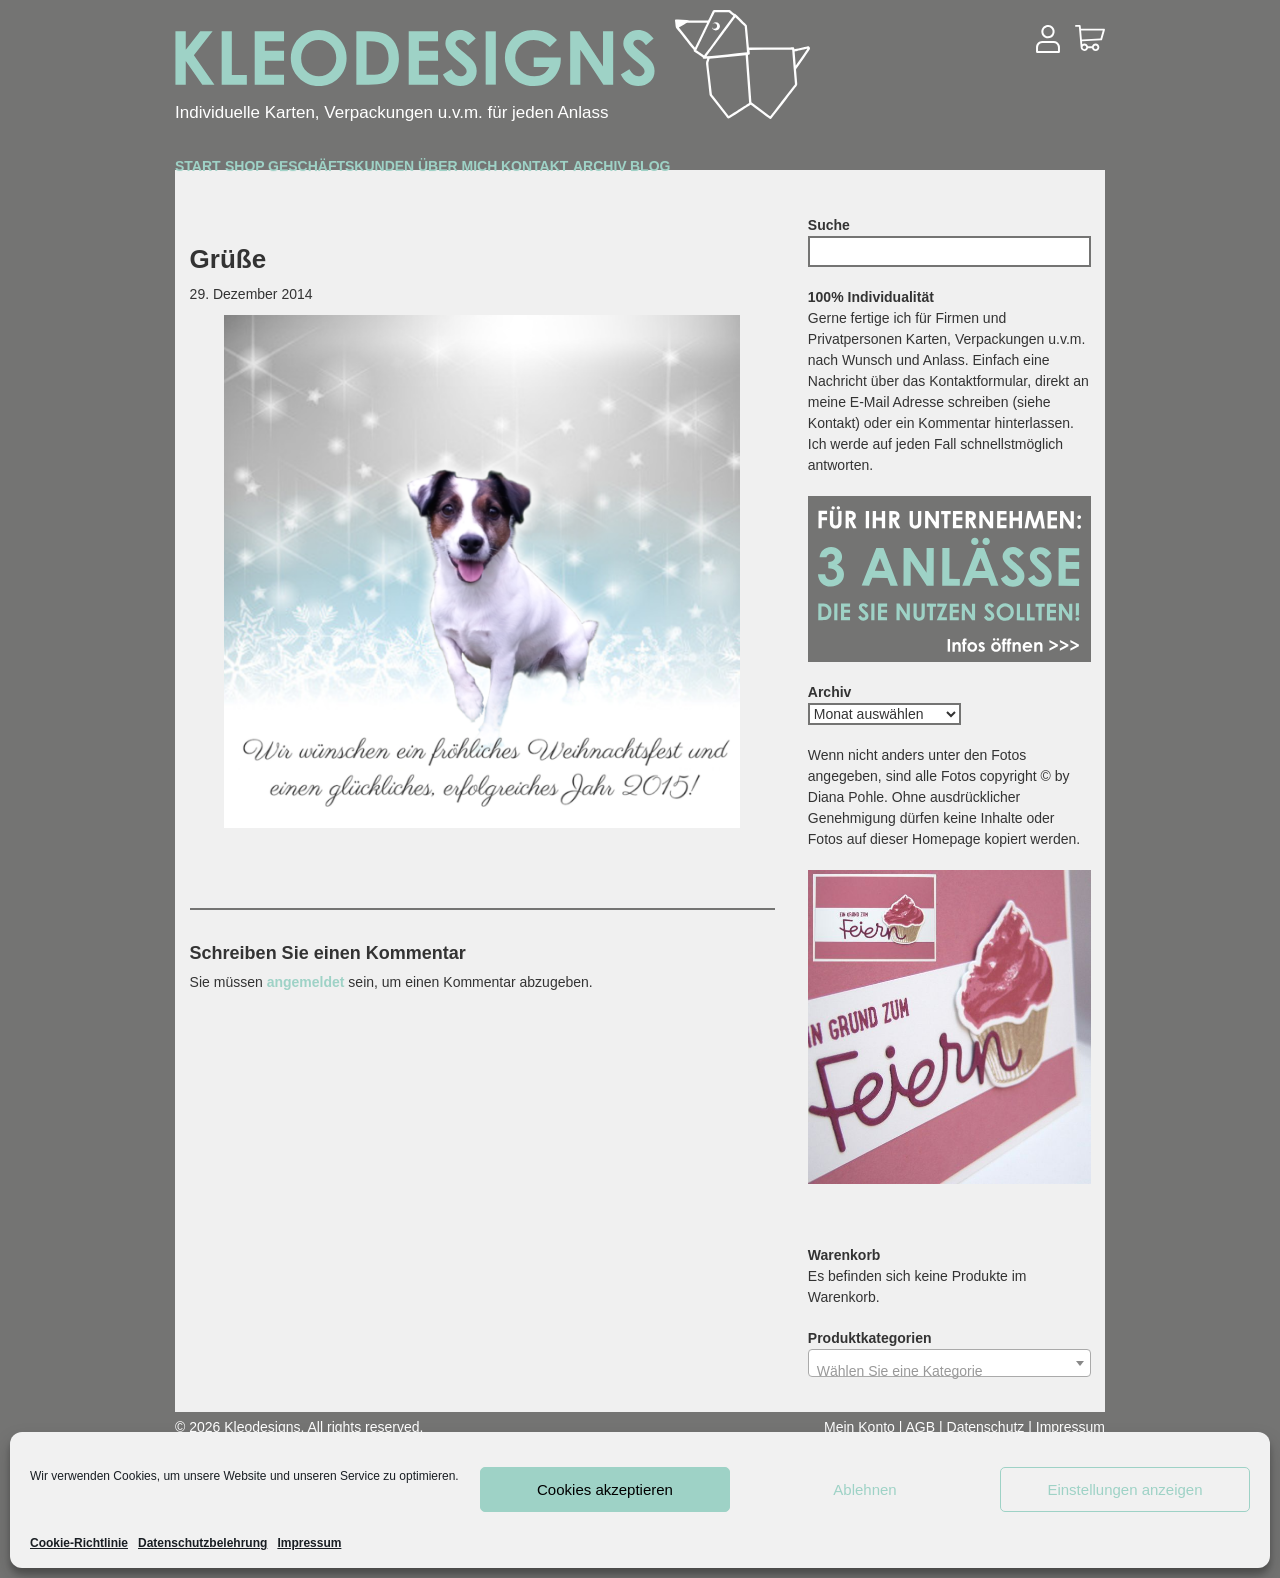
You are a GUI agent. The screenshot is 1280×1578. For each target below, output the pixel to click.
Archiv (935, 171)
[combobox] (949, 1363)
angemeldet (306, 982)
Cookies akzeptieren (605, 1489)
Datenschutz (986, 1427)
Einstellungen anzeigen (1124, 1489)
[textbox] (949, 1371)
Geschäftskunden (486, 172)
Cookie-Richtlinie (79, 1543)
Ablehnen (864, 1489)
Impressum (309, 1543)
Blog (1040, 171)
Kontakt (813, 171)
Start (224, 171)
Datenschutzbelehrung (202, 1543)
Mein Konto (859, 1427)
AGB (921, 1427)
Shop (323, 171)
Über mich (676, 171)
